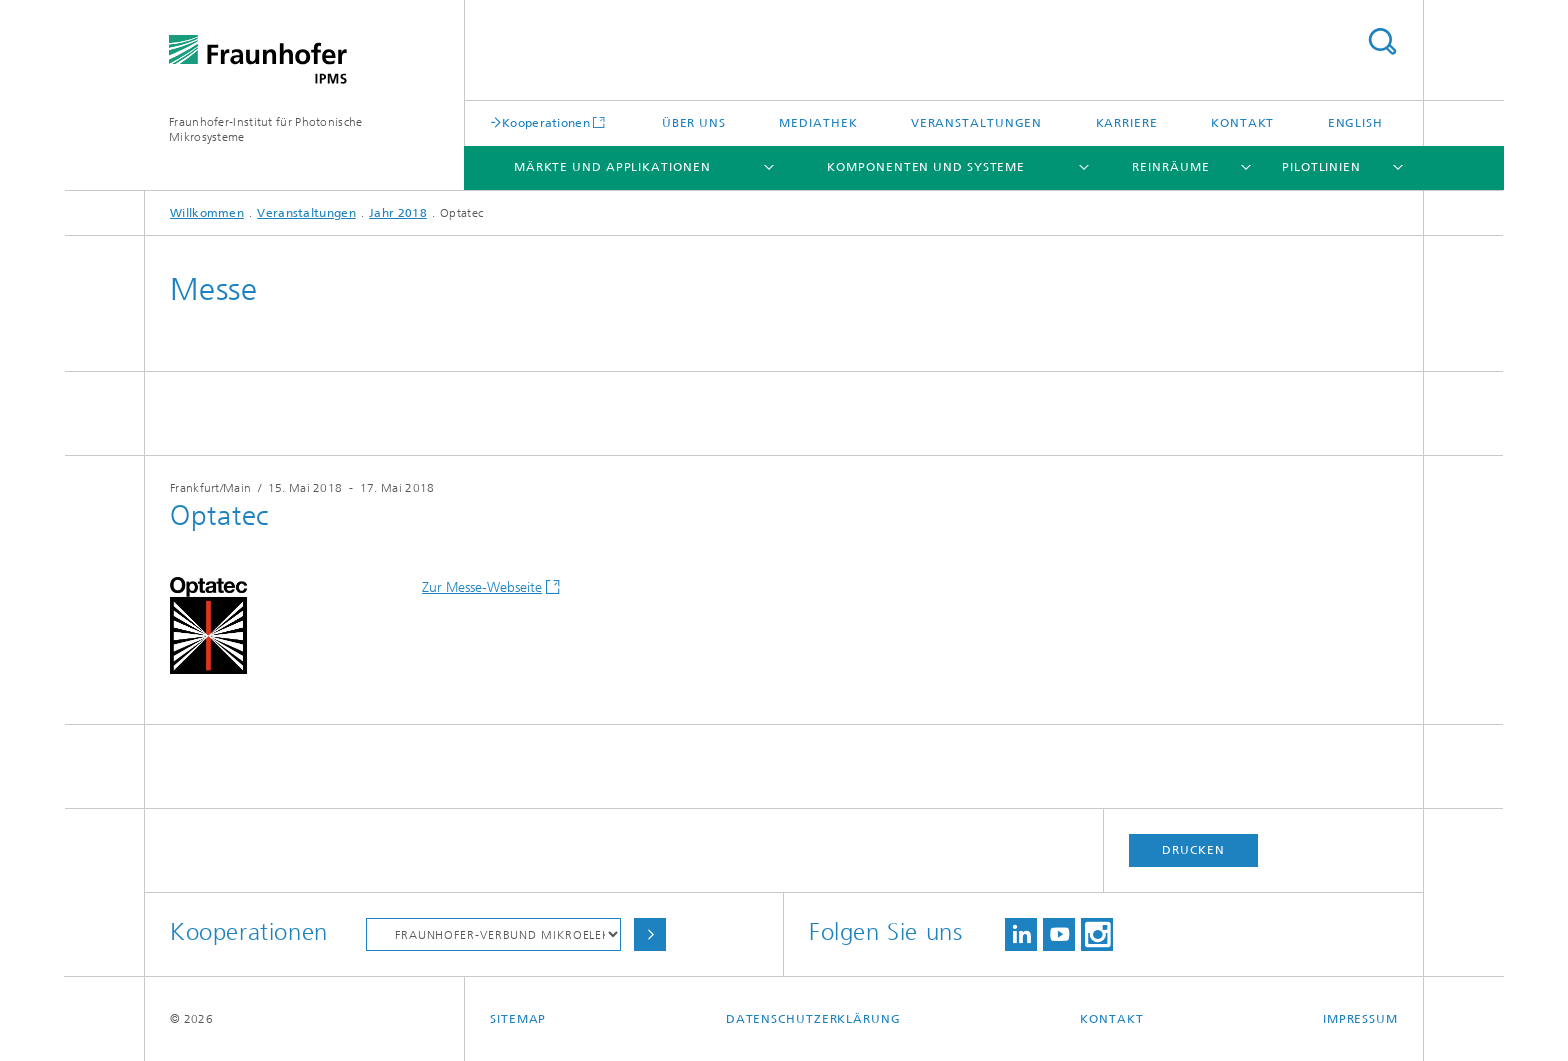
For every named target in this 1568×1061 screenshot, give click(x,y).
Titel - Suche (1382, 41)
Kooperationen (546, 122)
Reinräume (1170, 167)
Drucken (1193, 850)
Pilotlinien (1321, 167)
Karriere (1127, 123)
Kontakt (1242, 123)
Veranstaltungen (977, 123)
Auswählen (650, 934)
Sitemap (518, 1019)
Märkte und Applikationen (612, 167)
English (1355, 123)
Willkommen (207, 213)
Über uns (694, 123)
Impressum (1360, 1019)
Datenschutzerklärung (813, 1019)
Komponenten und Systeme (926, 167)
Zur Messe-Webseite (482, 587)
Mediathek (818, 123)
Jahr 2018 (398, 213)
